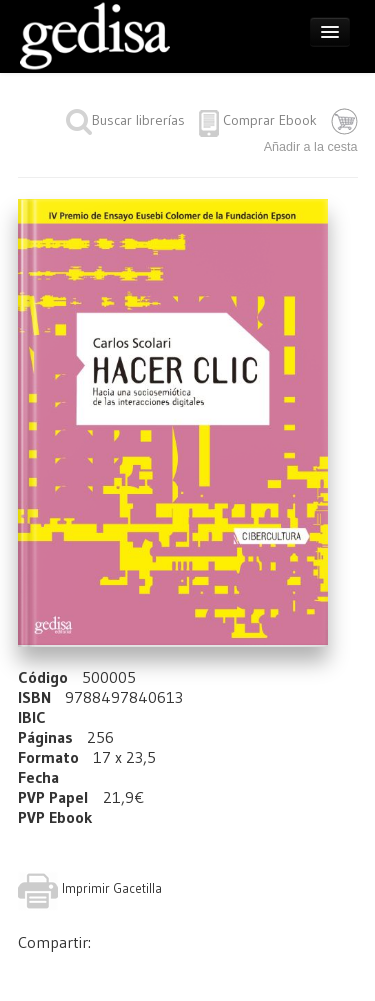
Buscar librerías (125, 120)
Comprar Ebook (270, 120)
